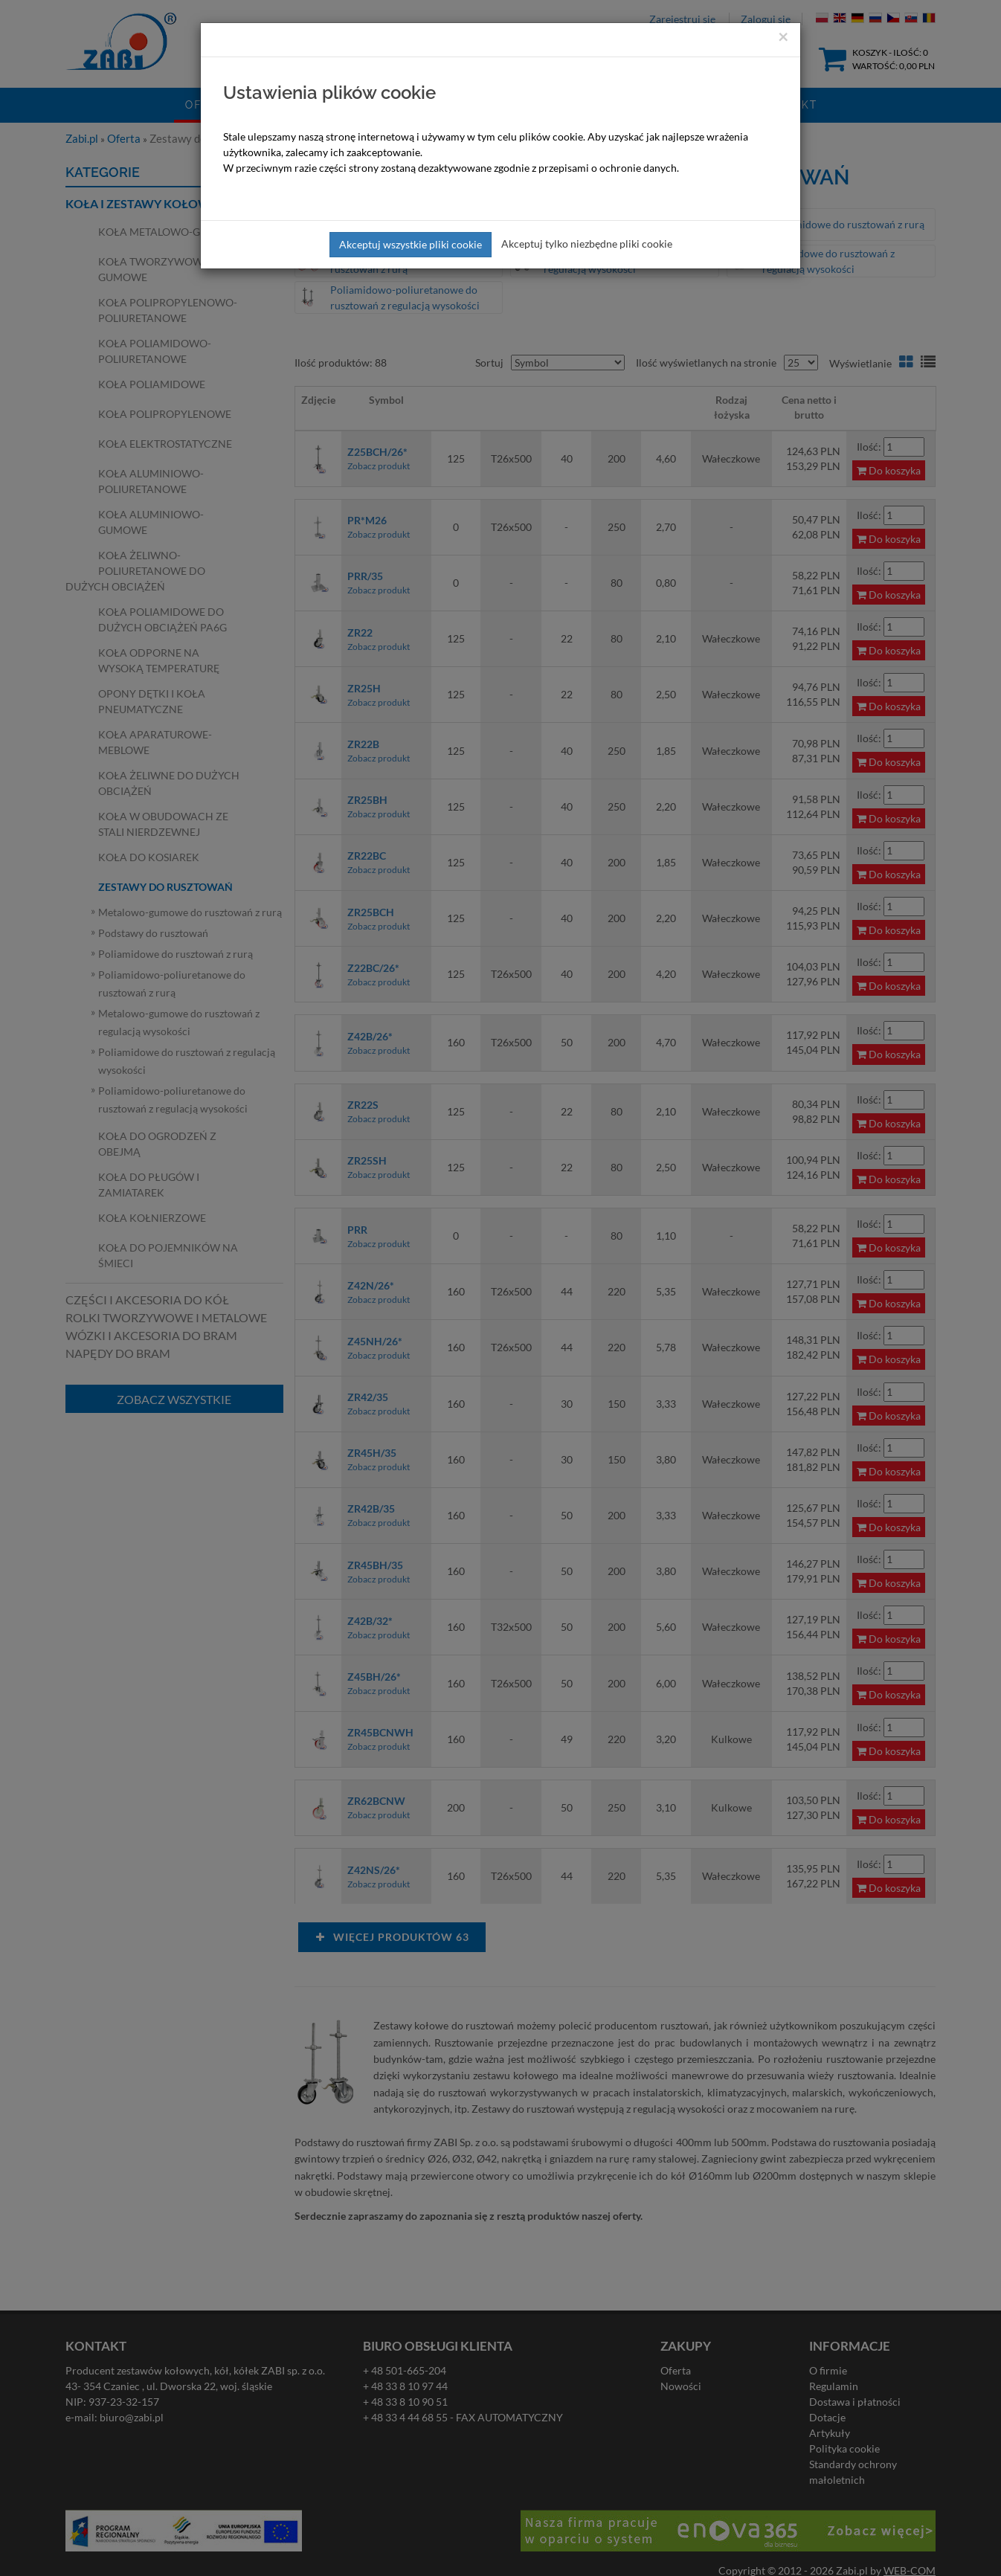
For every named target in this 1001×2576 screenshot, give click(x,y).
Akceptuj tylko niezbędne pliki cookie (586, 243)
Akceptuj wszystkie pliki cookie (410, 244)
